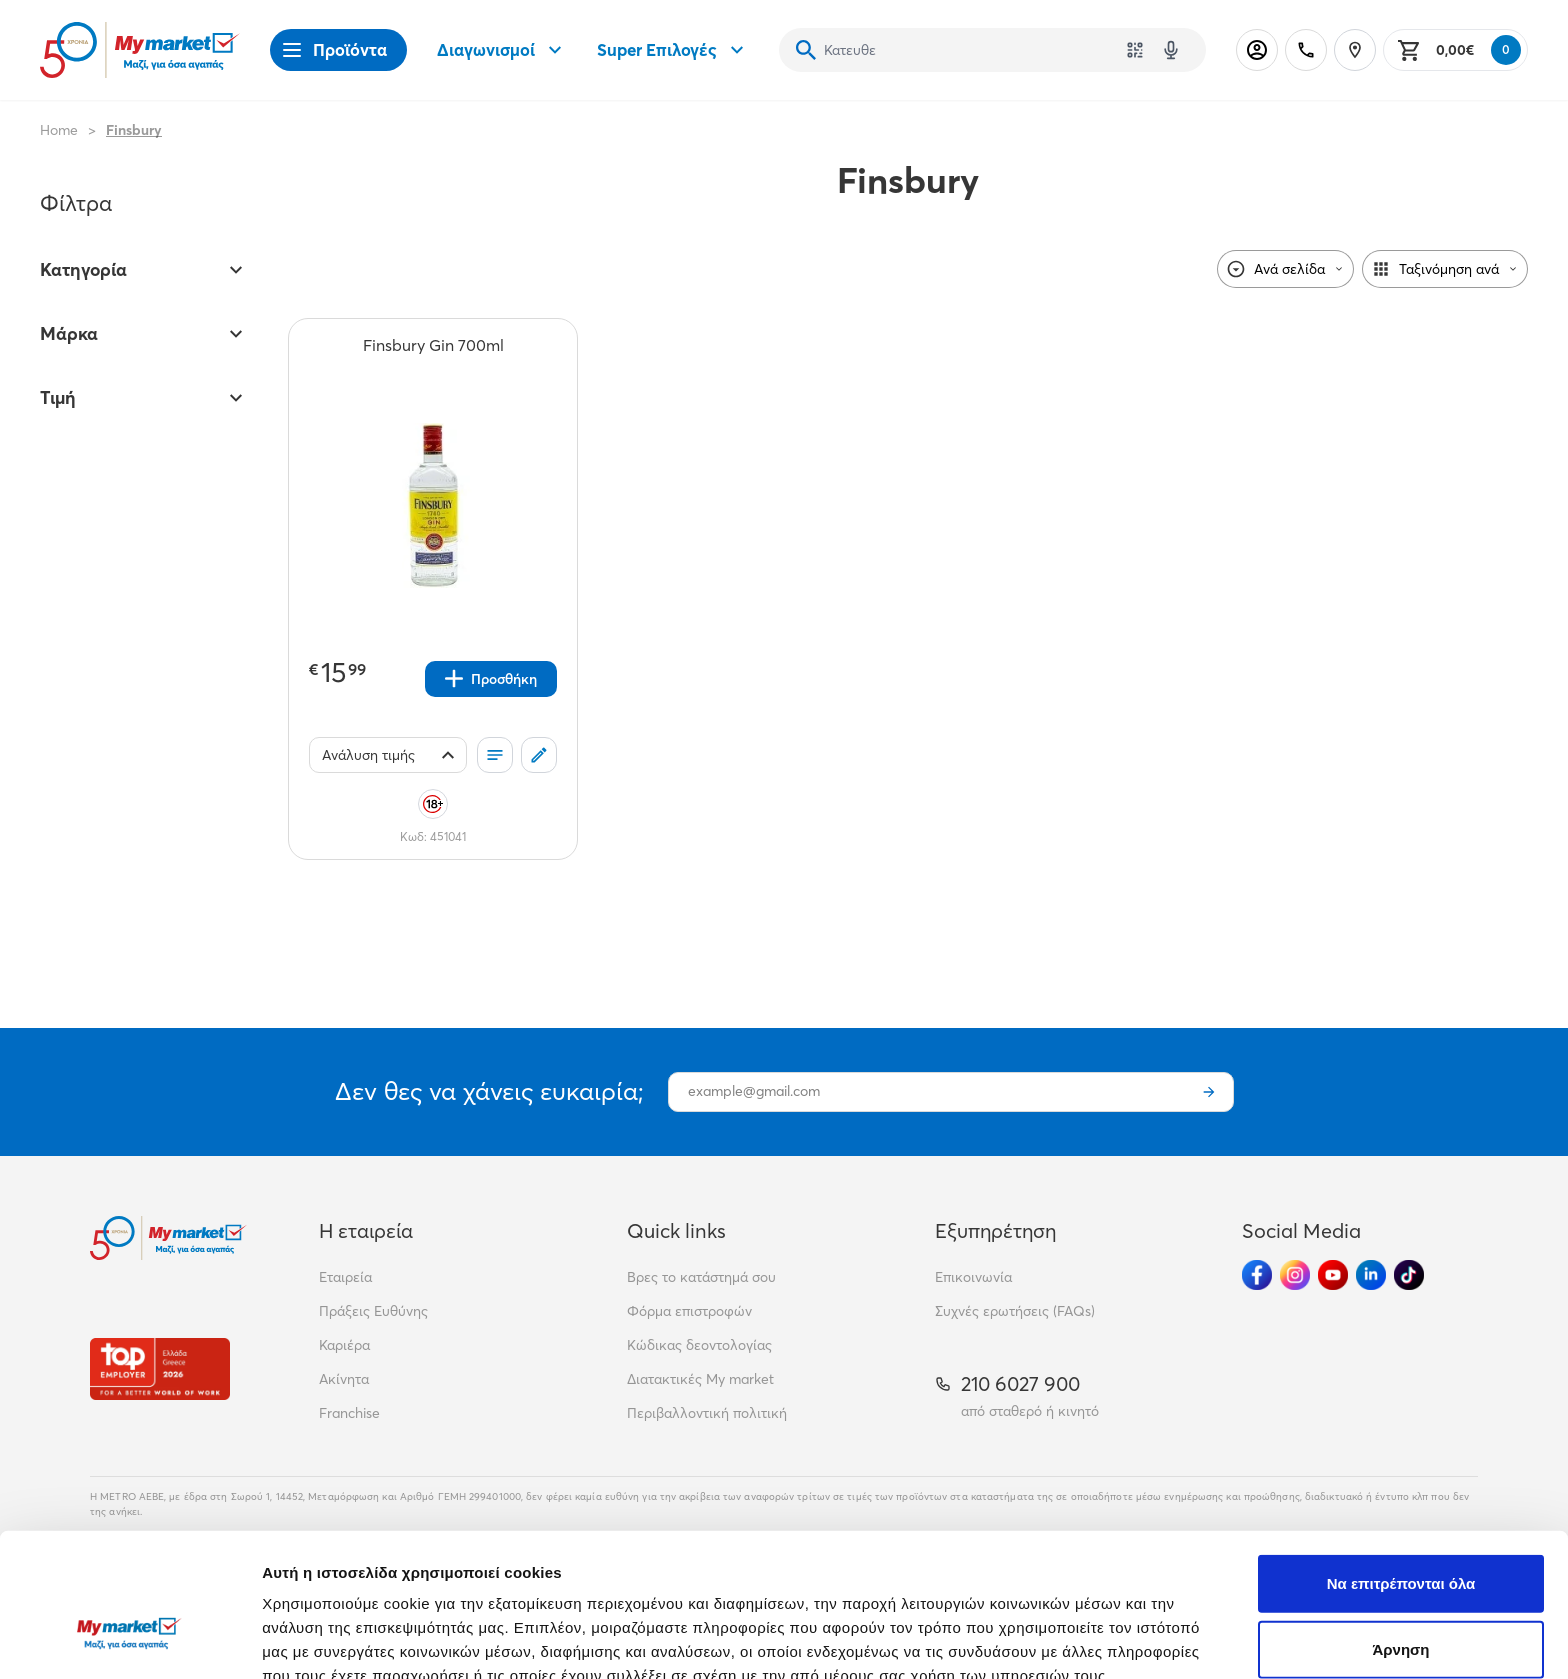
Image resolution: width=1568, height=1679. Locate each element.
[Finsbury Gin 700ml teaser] (433, 356)
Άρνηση (1400, 1532)
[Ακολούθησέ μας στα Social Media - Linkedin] (1371, 1275)
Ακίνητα (344, 1379)
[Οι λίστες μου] (495, 755)
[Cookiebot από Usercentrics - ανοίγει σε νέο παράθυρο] (129, 1640)
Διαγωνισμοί (502, 50)
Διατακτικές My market (700, 1379)
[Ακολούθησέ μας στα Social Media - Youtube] (1333, 1275)
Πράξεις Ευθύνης (373, 1311)
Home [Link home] (59, 130)
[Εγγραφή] (1209, 1092)
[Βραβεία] (160, 1368)
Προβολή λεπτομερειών (1188, 1639)
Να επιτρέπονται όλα (1401, 1466)
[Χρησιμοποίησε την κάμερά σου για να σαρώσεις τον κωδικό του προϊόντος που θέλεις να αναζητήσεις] (1135, 50)
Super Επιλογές (673, 50)
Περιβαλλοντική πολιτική (707, 1413)
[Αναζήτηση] (806, 50)
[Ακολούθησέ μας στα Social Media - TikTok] (1409, 1275)
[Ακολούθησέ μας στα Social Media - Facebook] (1257, 1275)
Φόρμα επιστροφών (689, 1311)
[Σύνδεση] (1257, 50)
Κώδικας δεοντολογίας (699, 1345)
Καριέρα (344, 1345)
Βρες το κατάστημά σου (701, 1277)
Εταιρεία (345, 1277)
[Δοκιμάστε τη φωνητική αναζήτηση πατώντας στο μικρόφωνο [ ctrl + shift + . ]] (1171, 50)
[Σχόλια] (539, 755)
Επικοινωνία (973, 1277)
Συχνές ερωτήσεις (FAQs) (1015, 1311)
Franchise (349, 1413)
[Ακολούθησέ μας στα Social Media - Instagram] (1295, 1275)
